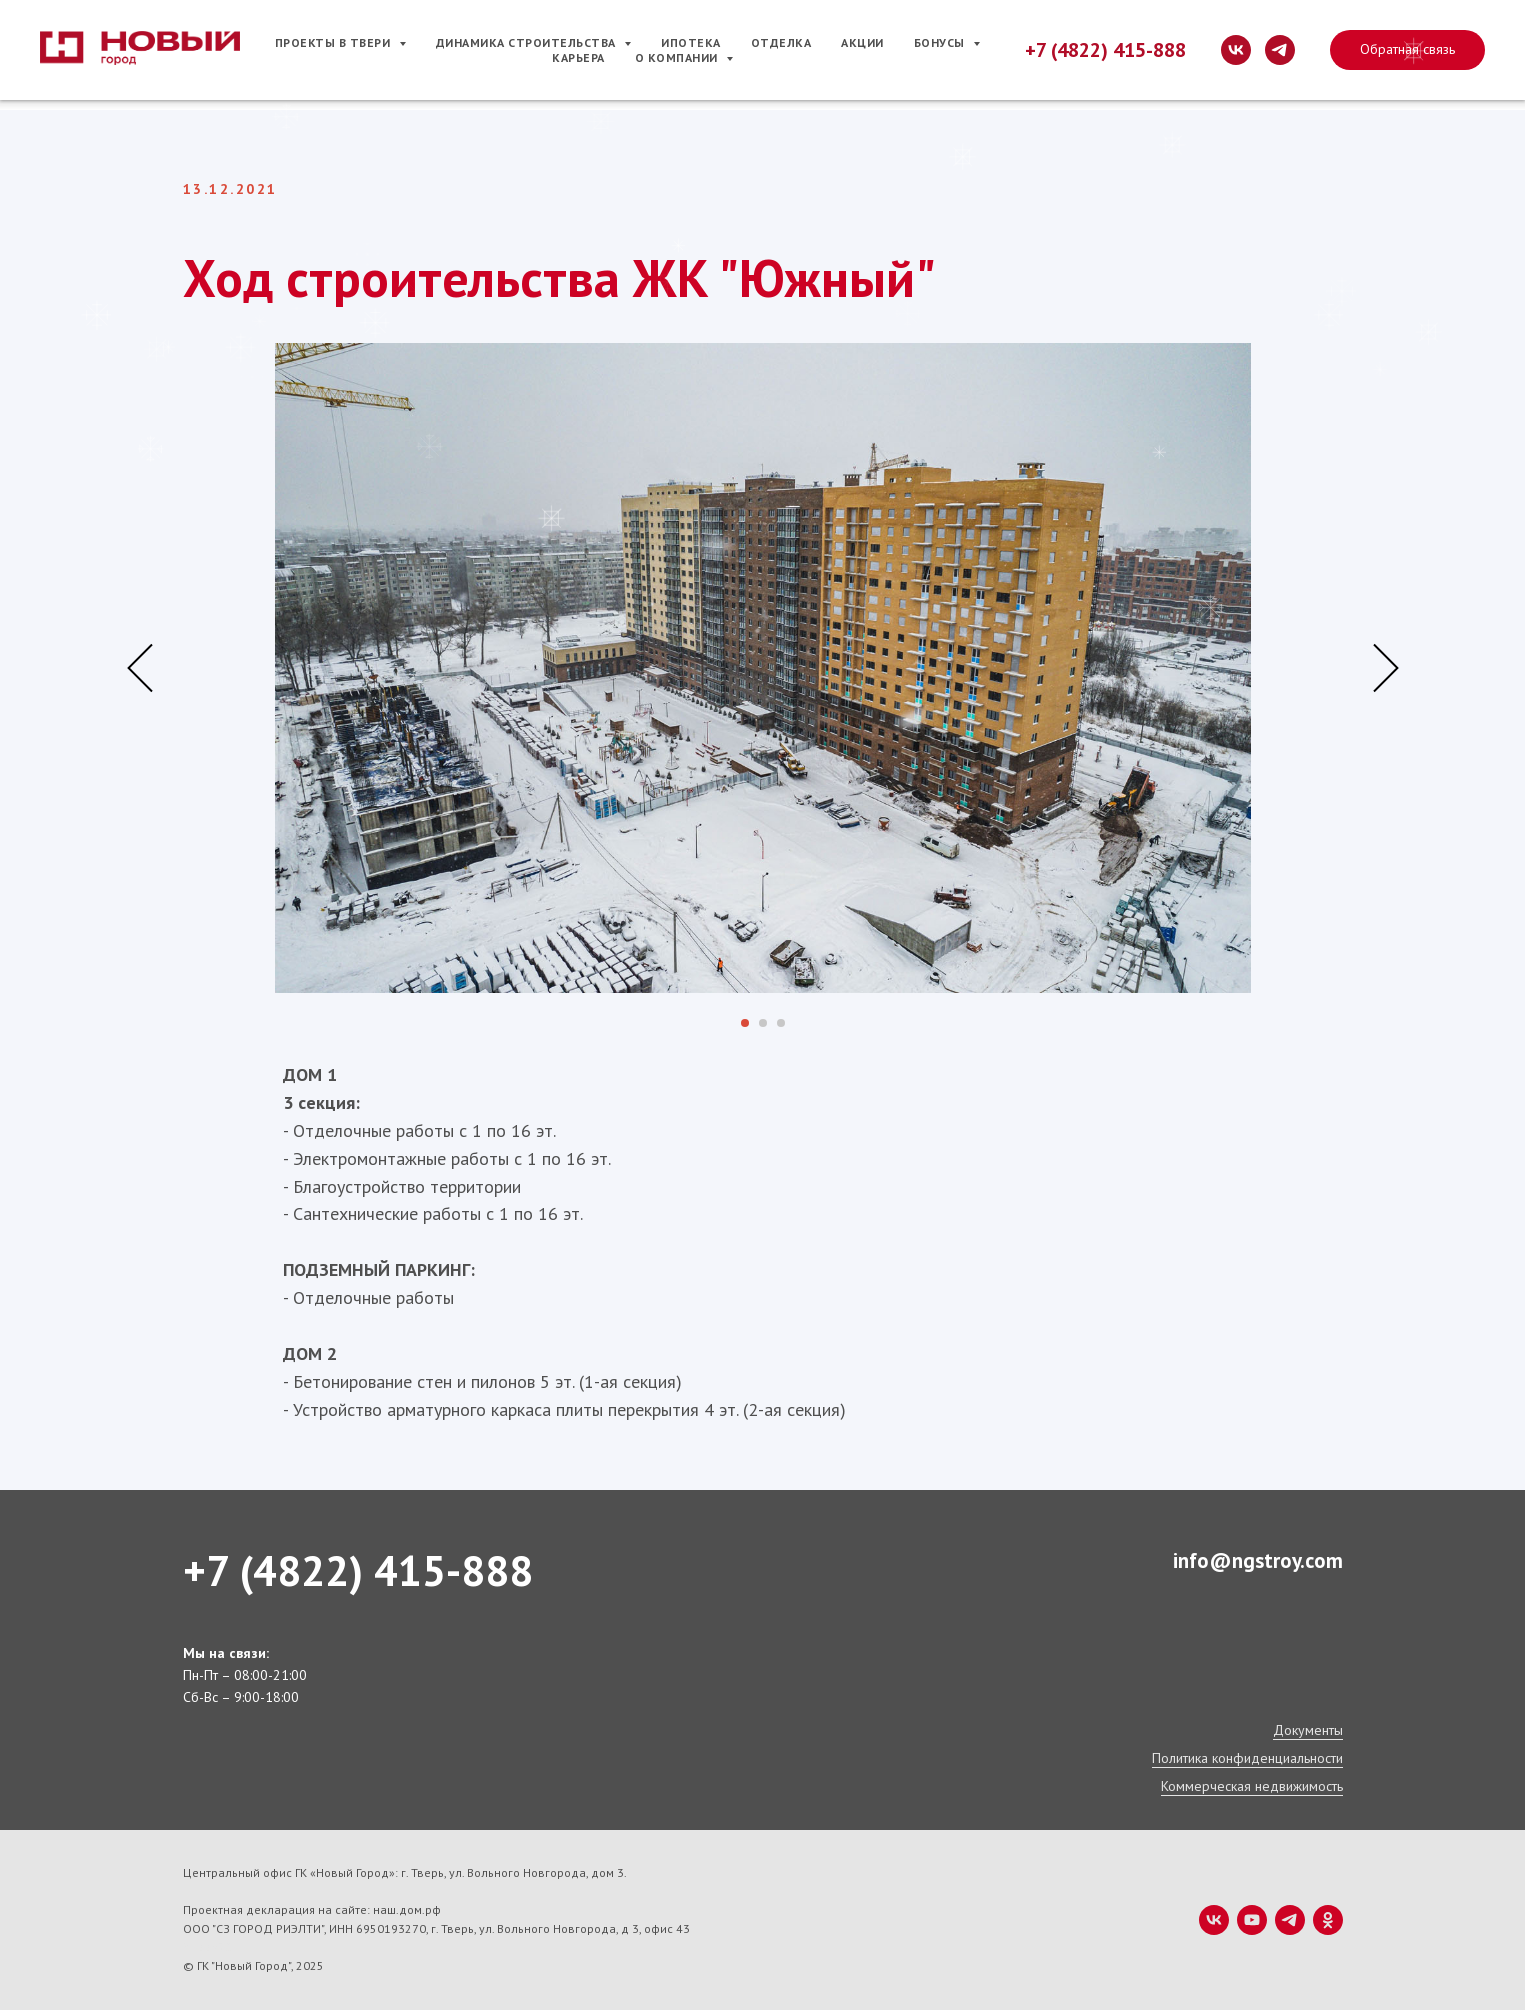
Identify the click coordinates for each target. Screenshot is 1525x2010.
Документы (1308, 1730)
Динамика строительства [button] (528, 42)
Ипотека (691, 42)
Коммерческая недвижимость (1252, 1786)
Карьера (578, 57)
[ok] (1328, 1920)
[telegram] (1280, 50)
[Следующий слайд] (1386, 668)
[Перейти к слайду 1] (745, 1023)
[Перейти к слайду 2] (763, 1023)
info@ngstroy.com (1258, 1560)
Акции (862, 42)
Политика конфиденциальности (1247, 1758)
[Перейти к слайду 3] (781, 1023)
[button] (1407, 50)
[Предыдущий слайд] (140, 668)
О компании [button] (678, 57)
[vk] (1236, 50)
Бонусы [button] (941, 42)
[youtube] (1252, 1920)
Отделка (781, 42)
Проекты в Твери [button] (334, 42)
